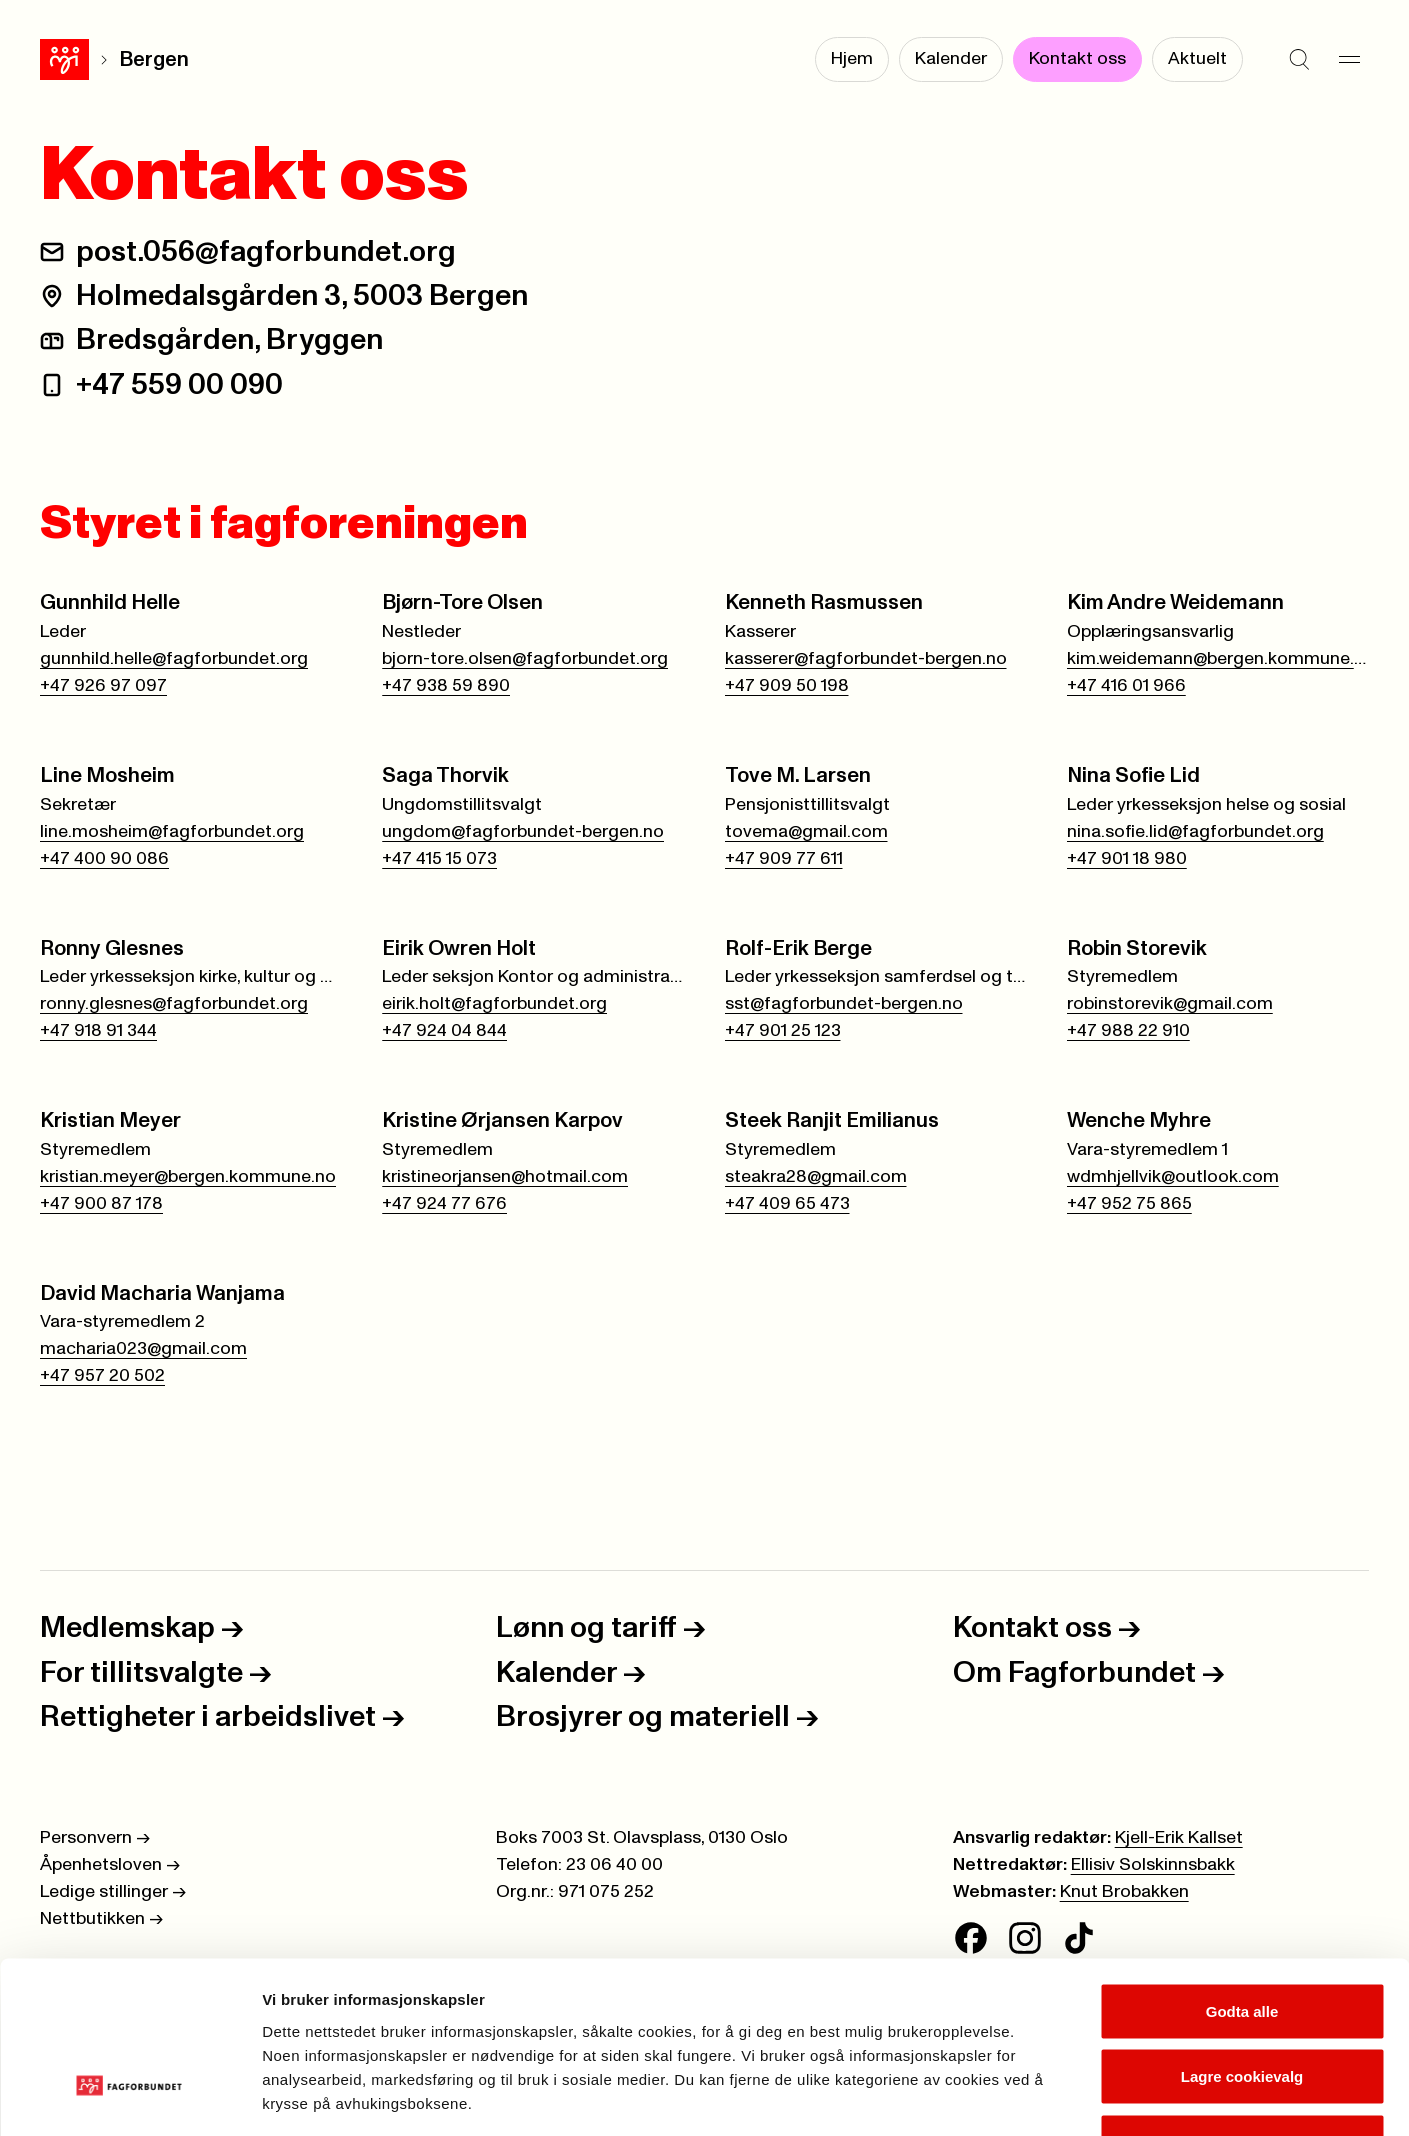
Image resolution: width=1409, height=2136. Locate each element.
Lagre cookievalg (1242, 1939)
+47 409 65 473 (787, 1204)
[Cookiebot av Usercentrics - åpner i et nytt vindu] (129, 2097)
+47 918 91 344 (98, 1031)
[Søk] (1299, 60)
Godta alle (1242, 1873)
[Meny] (1349, 60)
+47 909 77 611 (784, 859)
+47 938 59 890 (446, 686)
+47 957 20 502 (102, 1376)
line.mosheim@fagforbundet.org (172, 832)
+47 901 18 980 (1127, 859)
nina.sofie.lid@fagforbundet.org (1195, 832)
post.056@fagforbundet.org (266, 252)
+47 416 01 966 (1126, 686)
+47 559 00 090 (179, 385)
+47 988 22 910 (1128, 1031)
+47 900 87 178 (101, 1204)
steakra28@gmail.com (816, 1177)
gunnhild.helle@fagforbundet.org (174, 659)
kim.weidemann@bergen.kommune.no (1218, 659)
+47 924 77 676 (444, 1204)
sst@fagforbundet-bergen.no (844, 1004)
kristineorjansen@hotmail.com (505, 1177)
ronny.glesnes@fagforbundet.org (174, 1004)
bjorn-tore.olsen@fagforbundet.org (525, 659)
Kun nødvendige (1242, 2004)
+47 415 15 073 (439, 859)
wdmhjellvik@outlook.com (1173, 1177)
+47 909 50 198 (787, 686)
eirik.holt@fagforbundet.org (494, 1004)
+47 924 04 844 (444, 1031)
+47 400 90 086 (104, 859)
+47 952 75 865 (1129, 1204)
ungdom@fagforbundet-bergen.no (523, 832)
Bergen (105, 60)
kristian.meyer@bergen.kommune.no (188, 1177)
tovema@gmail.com (806, 832)
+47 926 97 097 (103, 686)
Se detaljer (1075, 2096)
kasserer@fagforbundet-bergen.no (866, 659)
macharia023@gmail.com (143, 1349)
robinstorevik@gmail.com (1170, 1004)
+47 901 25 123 (783, 1031)
